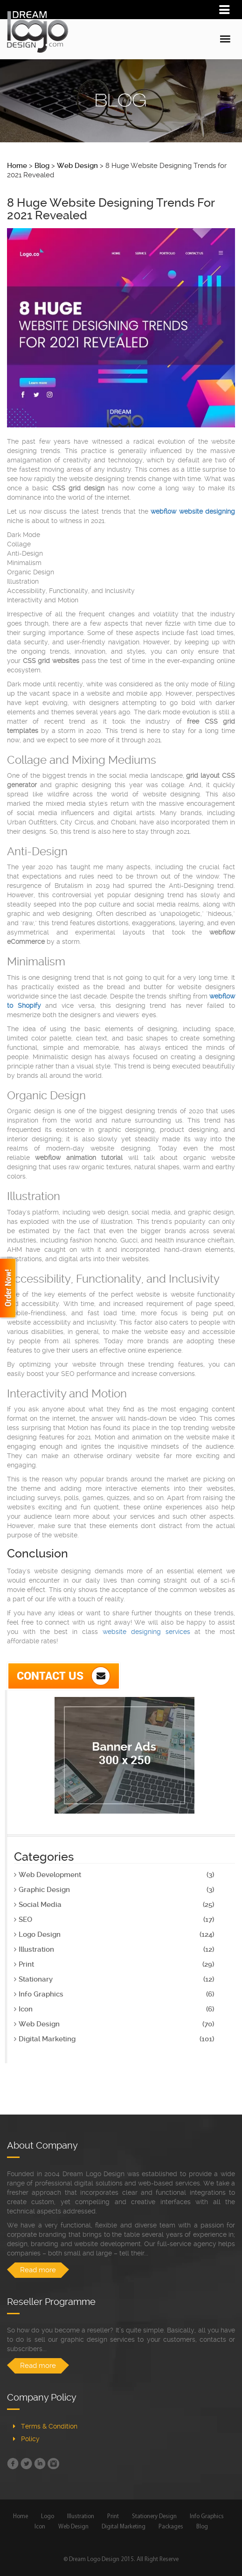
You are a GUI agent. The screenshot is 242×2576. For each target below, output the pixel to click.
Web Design (73, 2527)
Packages (171, 2527)
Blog (202, 2527)
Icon (40, 2527)
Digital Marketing (123, 2527)
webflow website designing (193, 511)
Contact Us (64, 1676)
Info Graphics (207, 2516)
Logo (47, 2516)
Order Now (9, 1288)
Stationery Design (154, 2516)
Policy (30, 2439)
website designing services (146, 1631)
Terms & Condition (49, 2426)
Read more (38, 2270)
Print (113, 2516)
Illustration (80, 2516)
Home (20, 2516)
